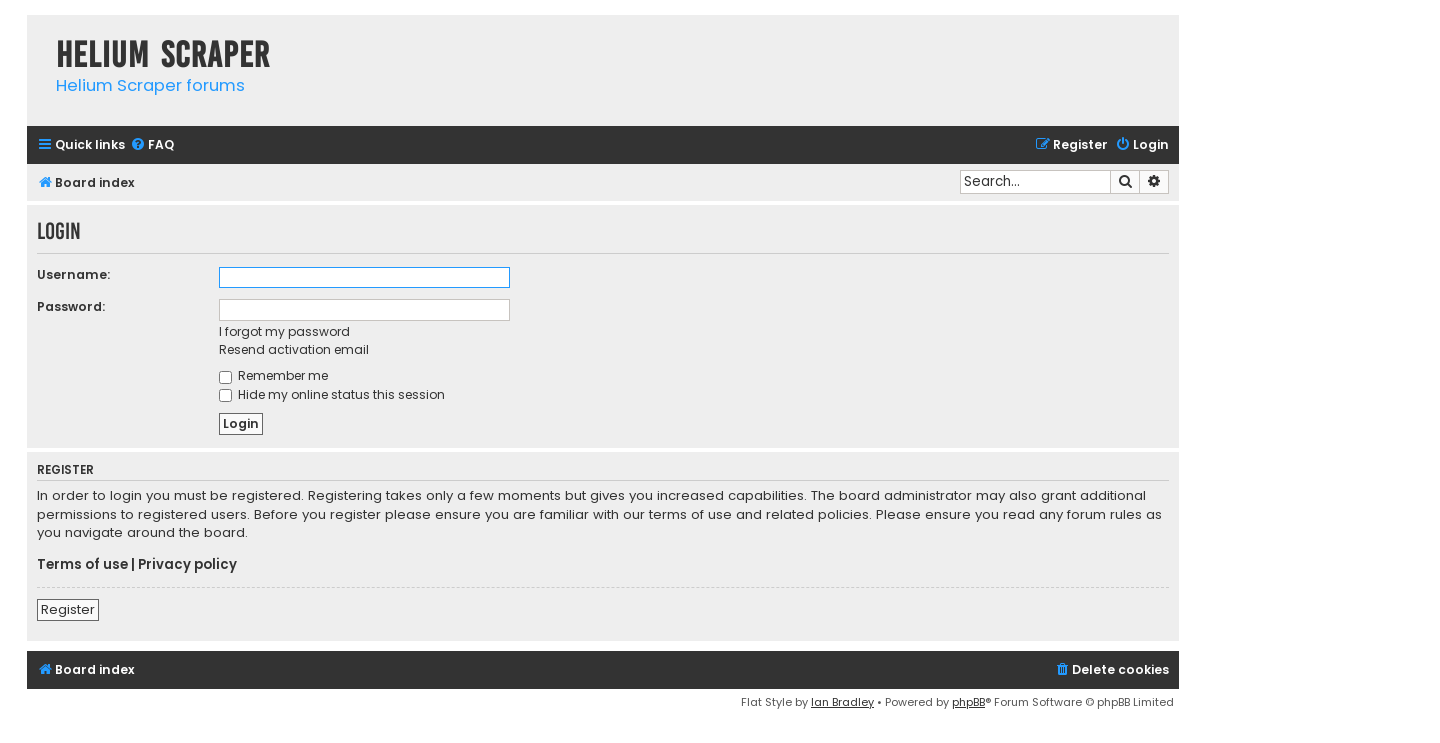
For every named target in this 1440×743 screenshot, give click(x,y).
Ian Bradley (842, 702)
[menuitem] (152, 145)
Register (68, 609)
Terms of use (82, 565)
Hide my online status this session (332, 394)
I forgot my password (284, 331)
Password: (71, 306)
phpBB (968, 702)
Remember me (273, 375)
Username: (73, 274)
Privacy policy (187, 565)
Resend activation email (294, 349)
